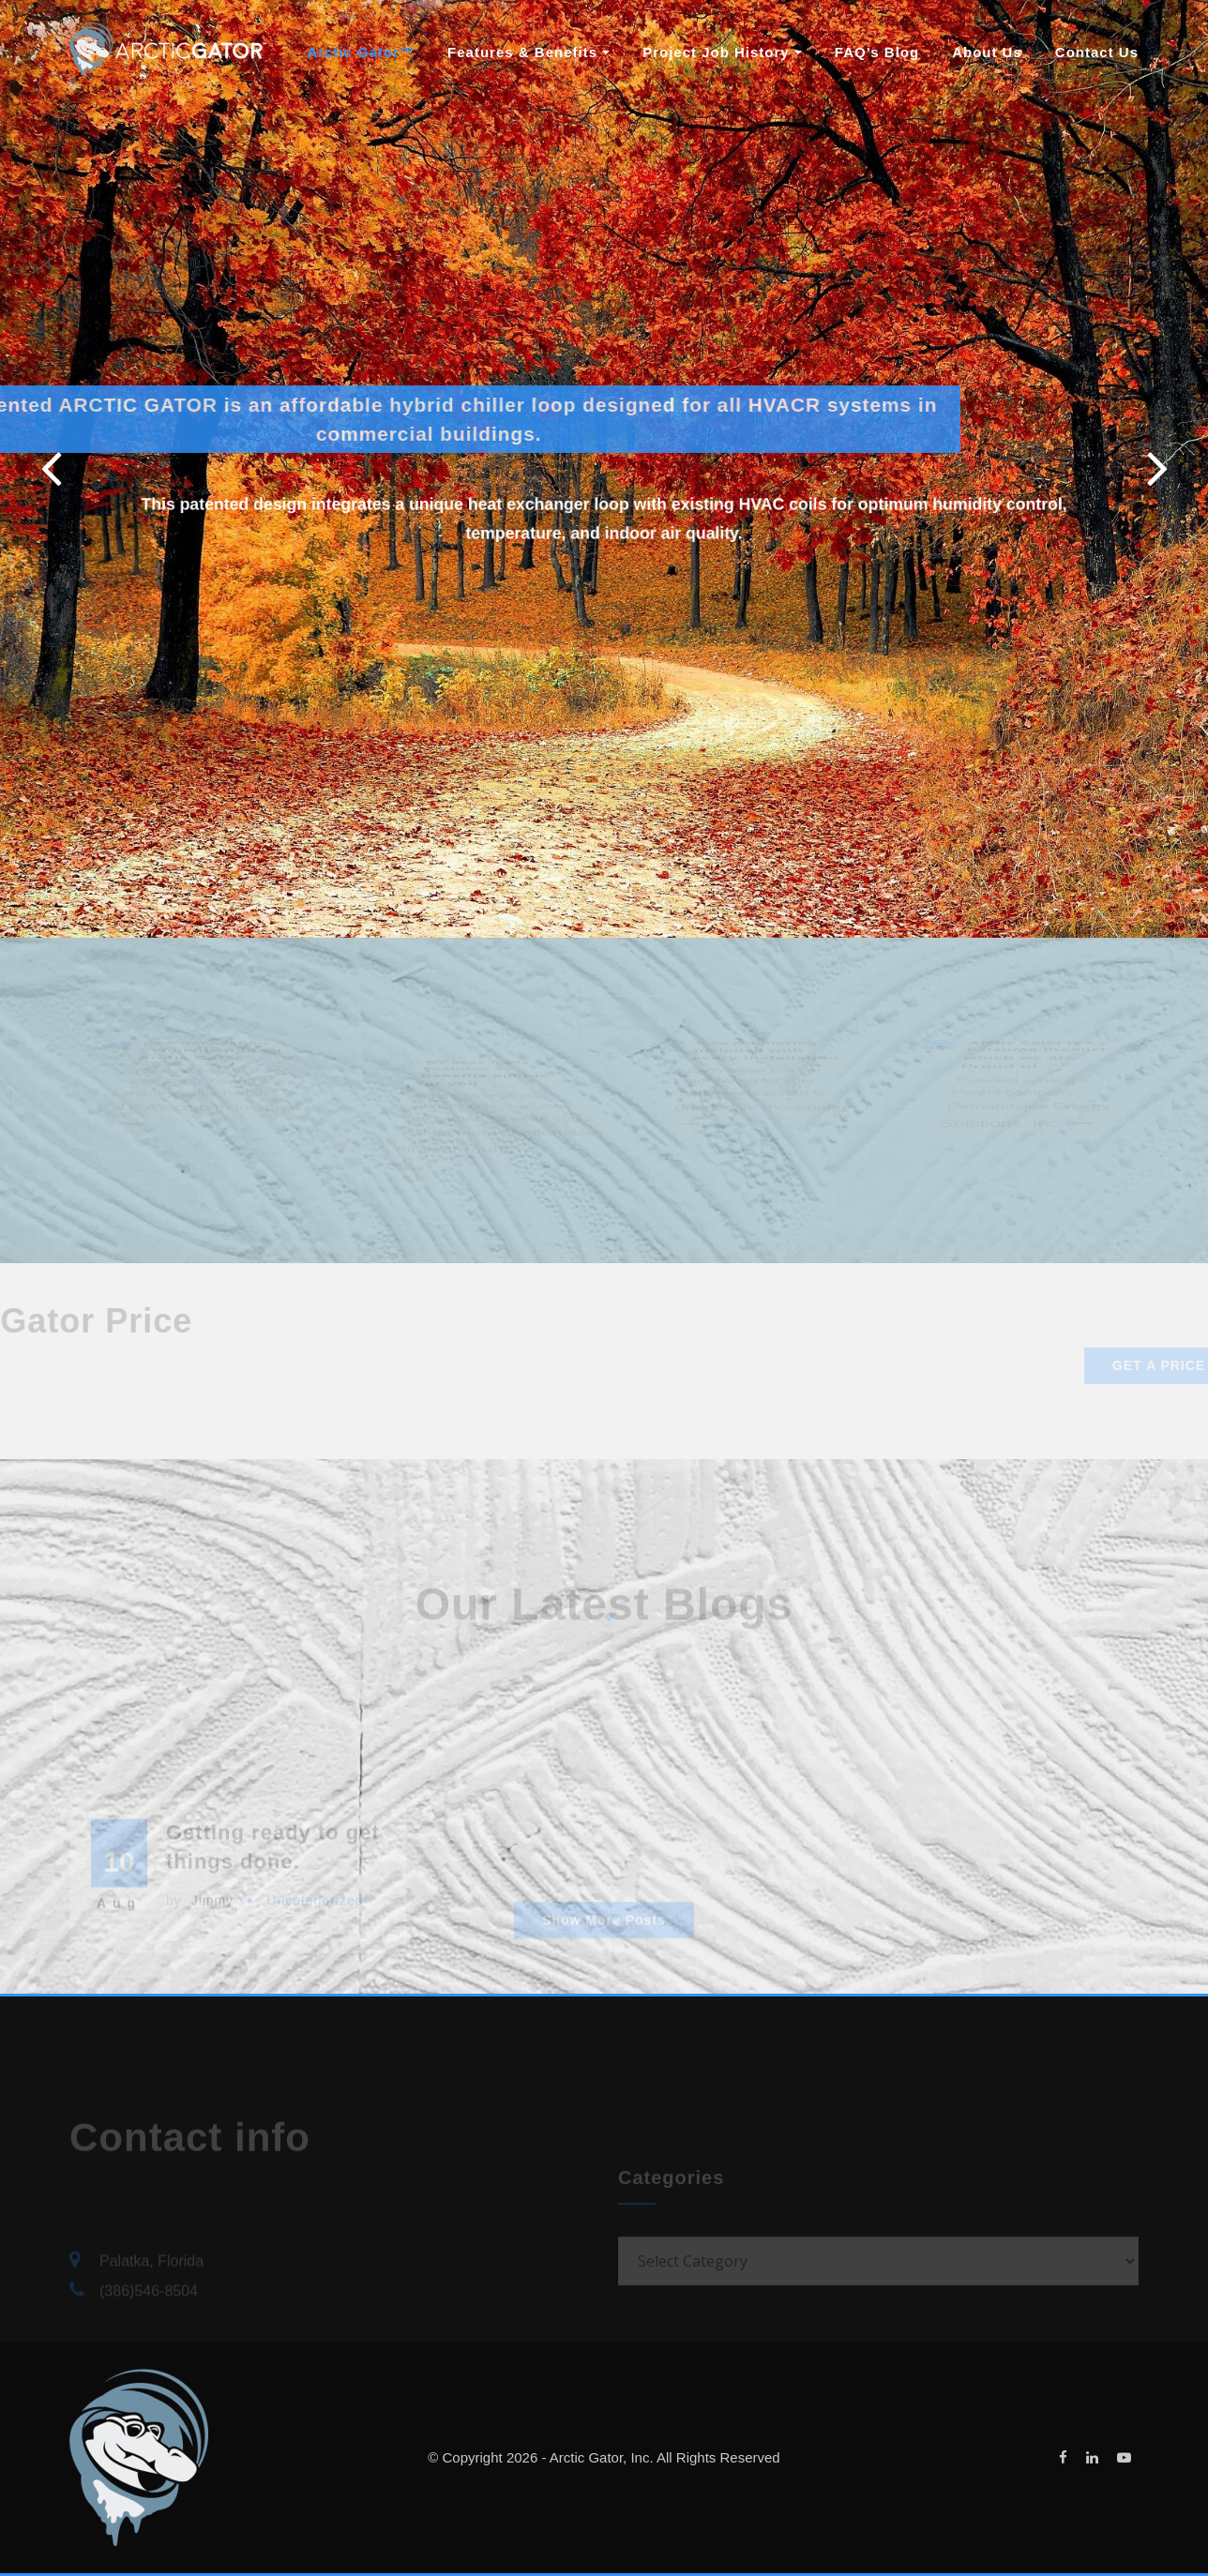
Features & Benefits (528, 52)
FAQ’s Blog (877, 52)
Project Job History (722, 52)
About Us (987, 52)
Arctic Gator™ (361, 52)
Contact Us (1097, 52)
